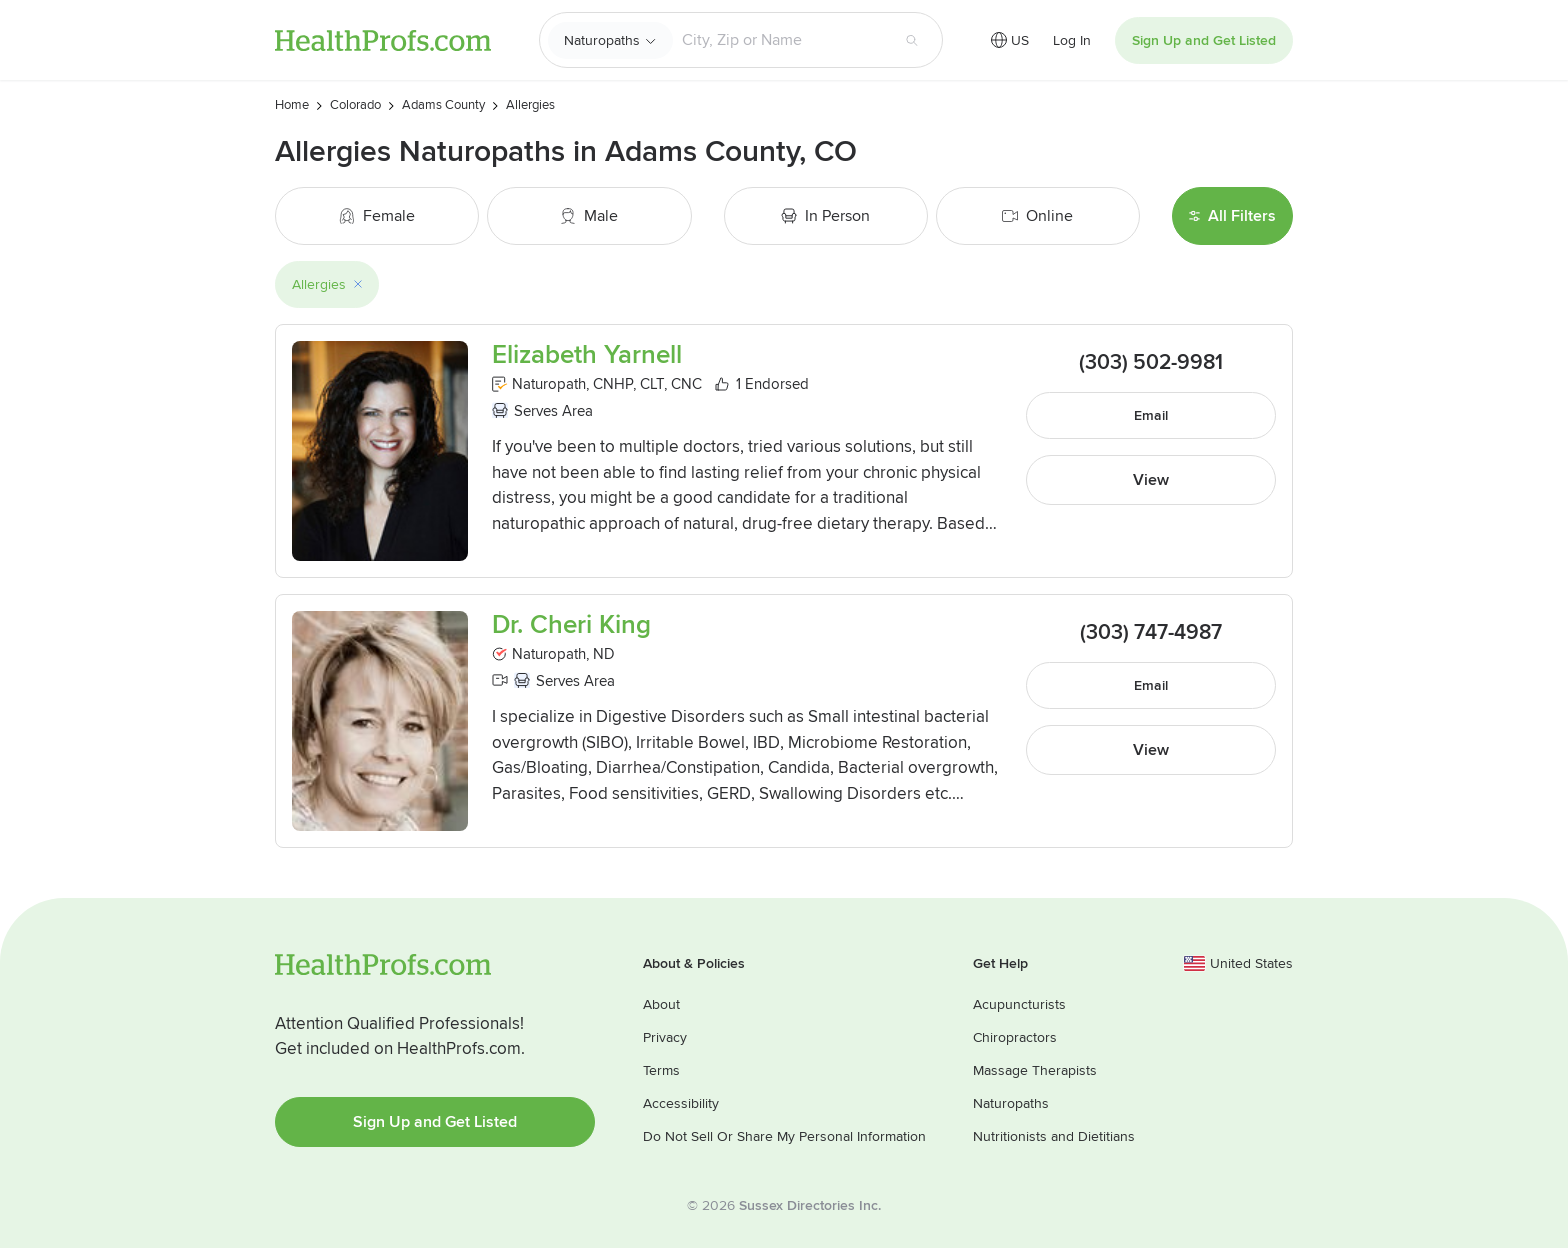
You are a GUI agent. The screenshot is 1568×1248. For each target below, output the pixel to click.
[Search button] (912, 40)
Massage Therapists (1035, 1070)
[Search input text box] (781, 40)
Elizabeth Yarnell (587, 355)
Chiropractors (1015, 1037)
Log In (1072, 40)
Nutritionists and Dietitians (1054, 1136)
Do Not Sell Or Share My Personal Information (784, 1136)
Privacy (665, 1037)
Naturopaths (602, 40)
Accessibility (681, 1103)
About (661, 1004)
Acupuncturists (1019, 1004)
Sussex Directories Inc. (810, 1205)
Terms (661, 1070)
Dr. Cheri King (571, 625)
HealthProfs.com (383, 40)
